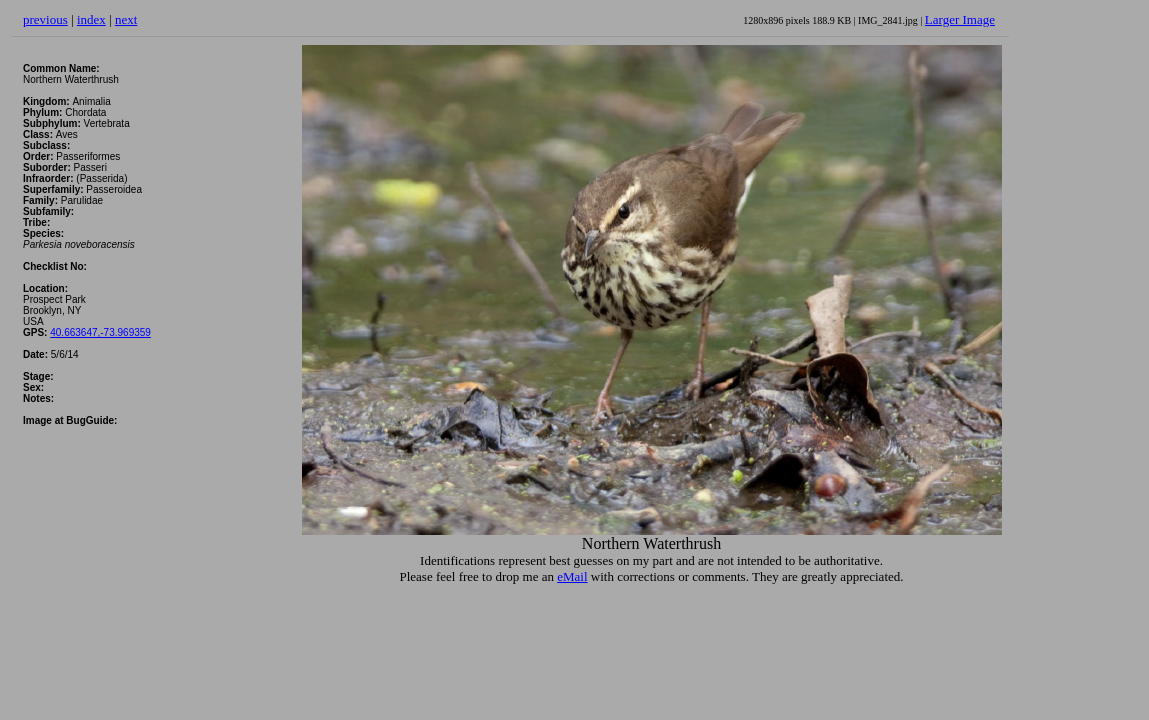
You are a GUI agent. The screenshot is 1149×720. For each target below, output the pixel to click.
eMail (572, 576)
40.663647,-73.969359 (100, 332)
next (126, 19)
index (91, 19)
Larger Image (960, 19)
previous (45, 19)
